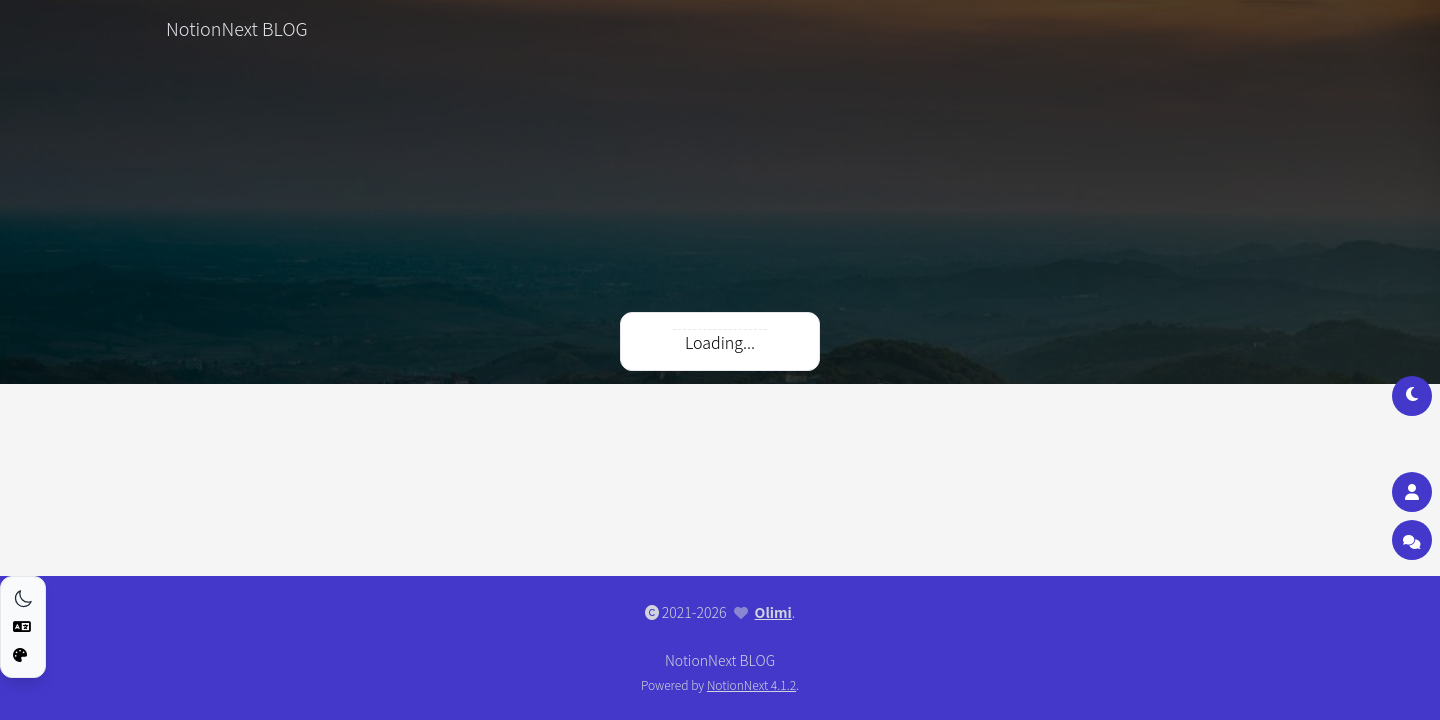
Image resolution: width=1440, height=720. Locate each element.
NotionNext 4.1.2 (751, 684)
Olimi (773, 612)
